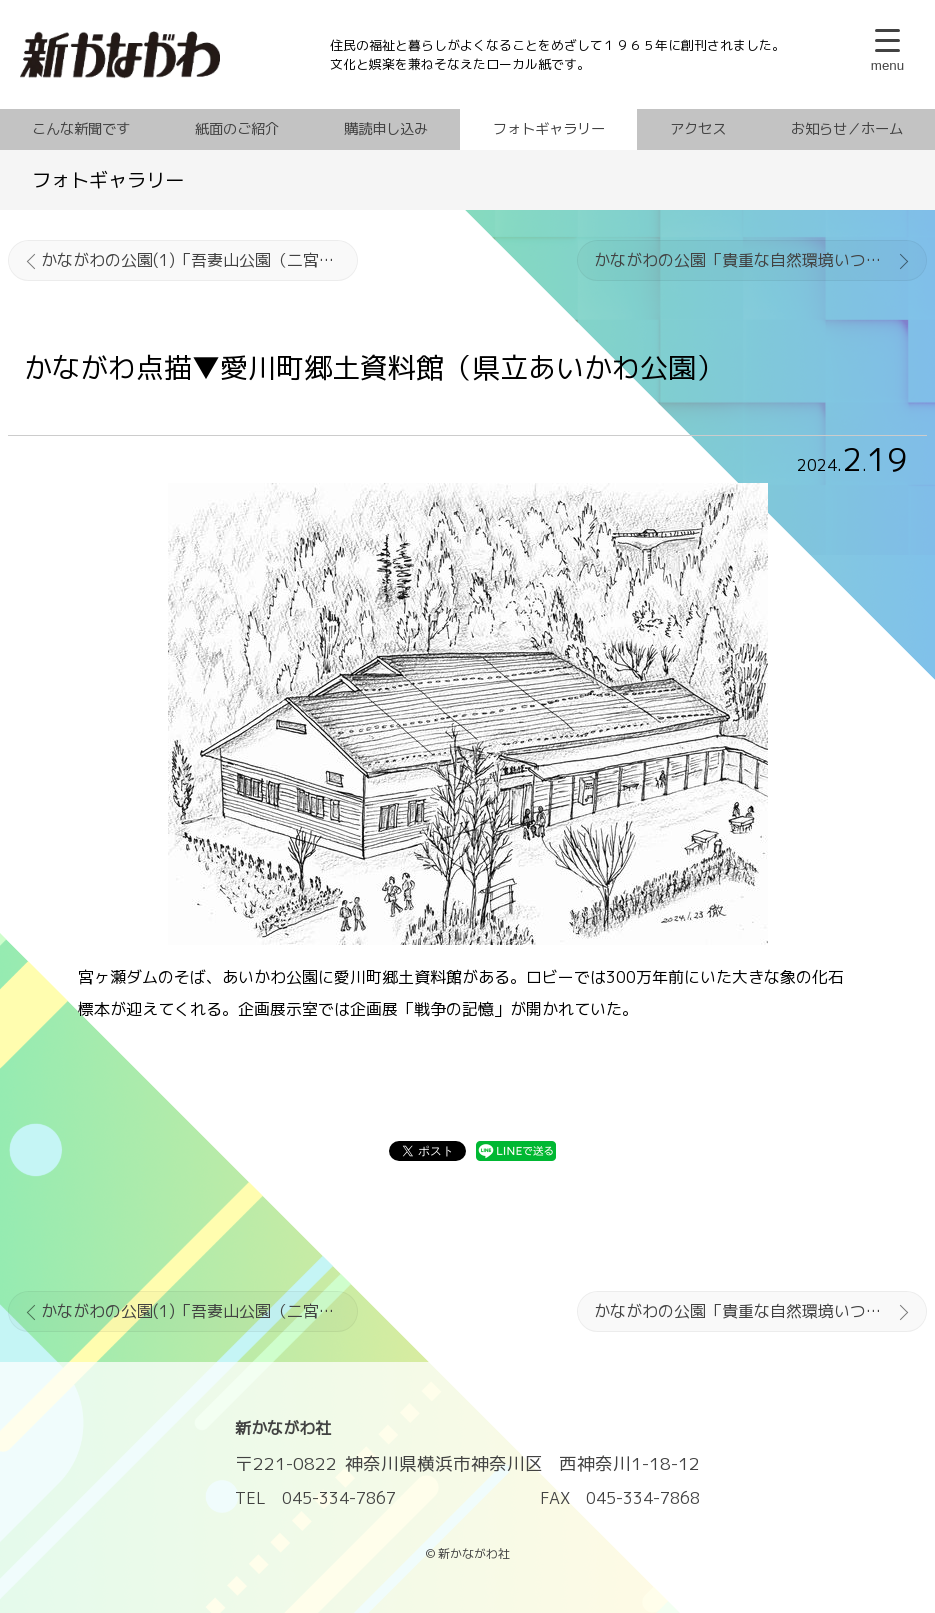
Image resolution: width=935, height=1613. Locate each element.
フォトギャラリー (549, 129)
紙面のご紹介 (237, 129)
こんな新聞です (81, 129)
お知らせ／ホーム (847, 129)
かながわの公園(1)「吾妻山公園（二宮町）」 (199, 260)
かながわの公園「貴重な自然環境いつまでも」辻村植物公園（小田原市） (760, 260)
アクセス (698, 129)
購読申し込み (386, 129)
